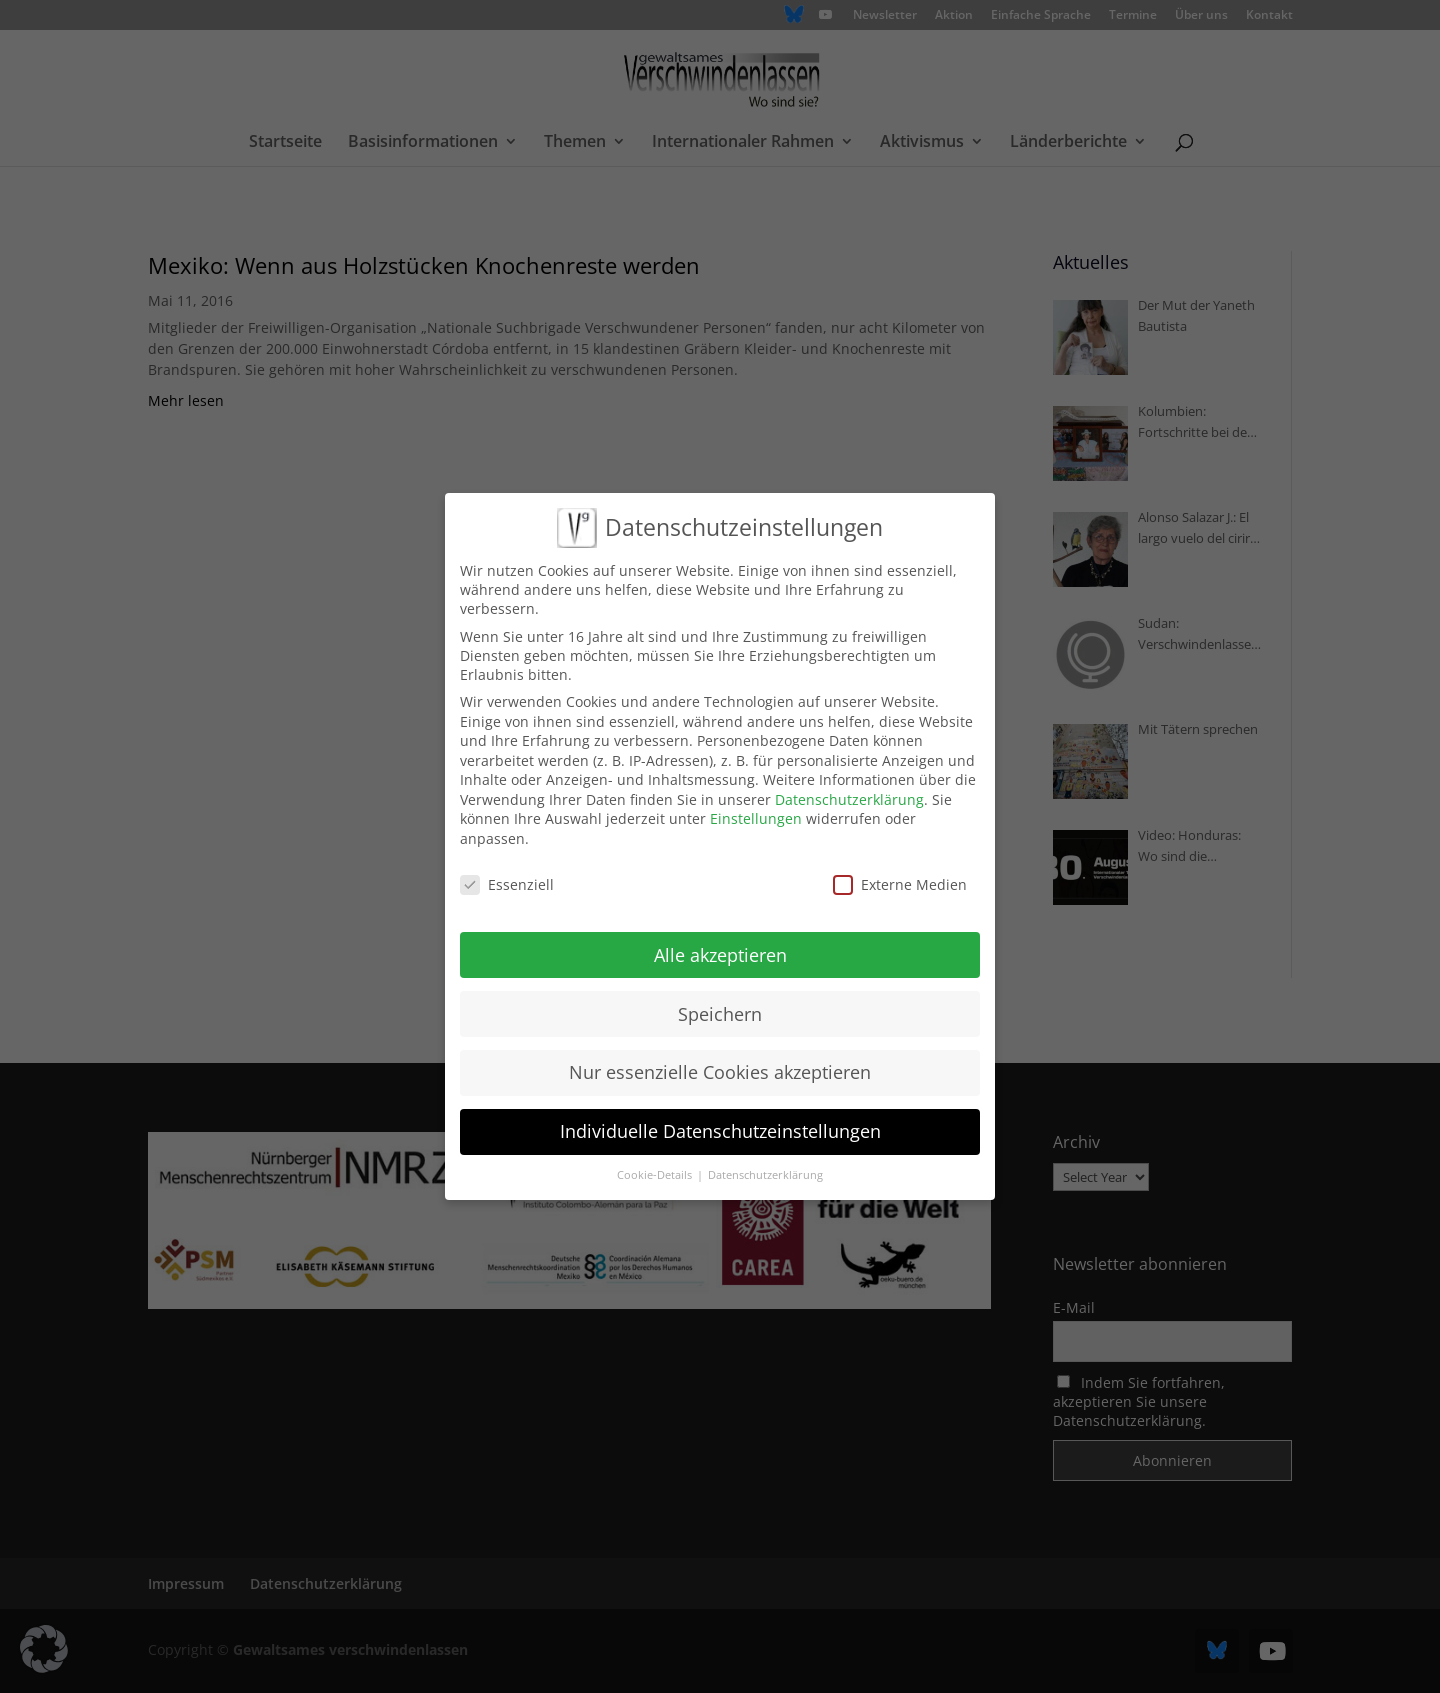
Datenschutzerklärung (849, 799)
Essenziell (507, 884)
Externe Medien (900, 884)
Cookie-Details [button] (656, 1175)
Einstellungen (756, 818)
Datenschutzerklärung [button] (765, 1175)
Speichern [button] (720, 1014)
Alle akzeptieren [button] (720, 955)
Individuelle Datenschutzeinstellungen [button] (720, 1131)
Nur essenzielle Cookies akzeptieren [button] (720, 1072)
